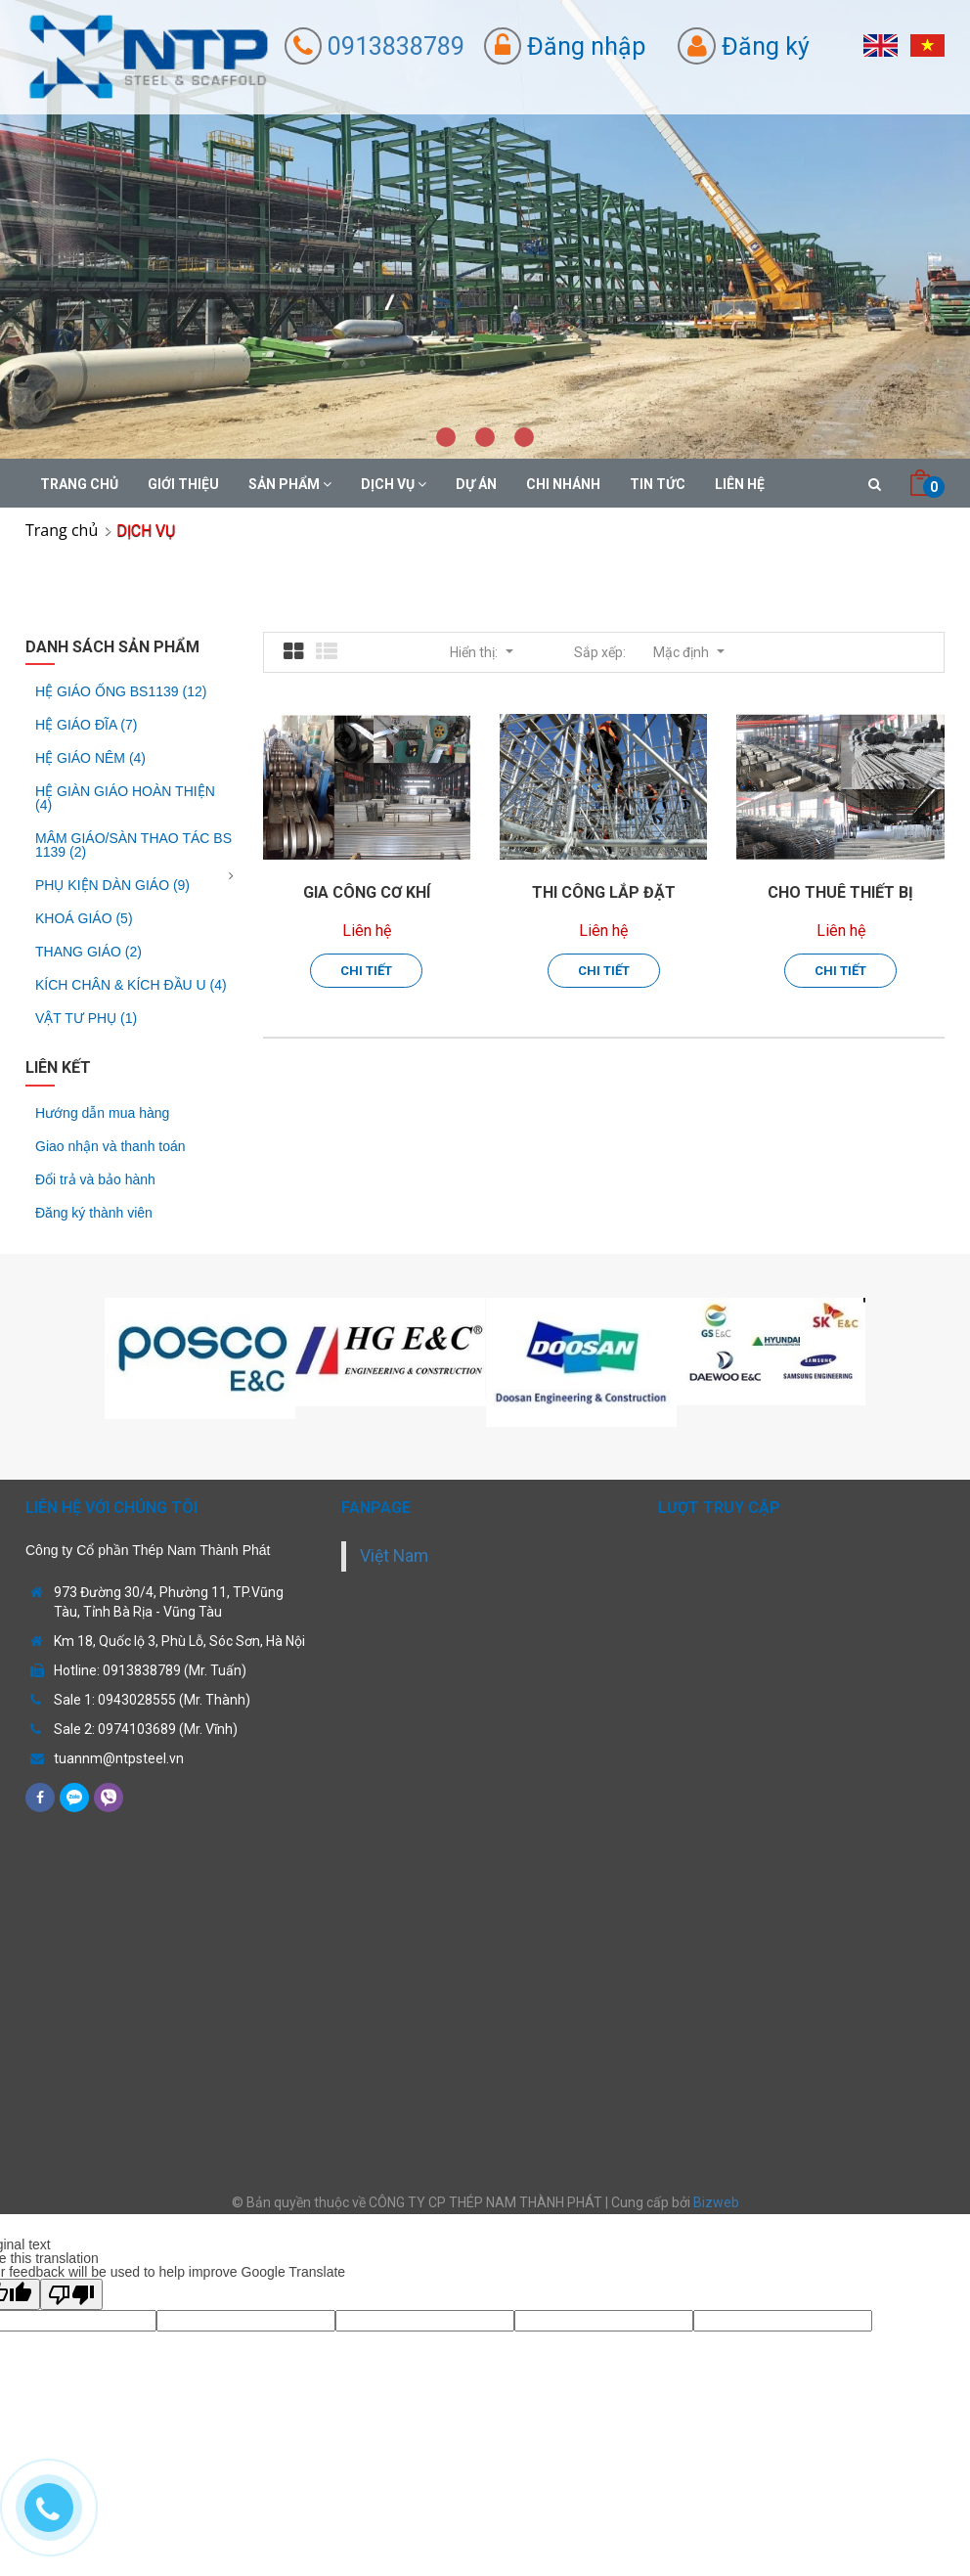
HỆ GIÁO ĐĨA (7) (86, 725)
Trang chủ (61, 530)
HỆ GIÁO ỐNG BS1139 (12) (120, 692)
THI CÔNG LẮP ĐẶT (604, 892)
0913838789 (374, 46)
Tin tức (657, 484)
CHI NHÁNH (563, 484)
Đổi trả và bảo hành (95, 1179)
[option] (200, 1358)
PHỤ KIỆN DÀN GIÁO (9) (112, 885)
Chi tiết (366, 970)
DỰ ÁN (476, 484)
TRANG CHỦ (79, 484)
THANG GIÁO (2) (88, 951)
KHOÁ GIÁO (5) (84, 918)
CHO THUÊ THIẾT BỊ (840, 892)
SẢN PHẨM (289, 484)
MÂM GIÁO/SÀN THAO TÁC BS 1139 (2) (133, 845)
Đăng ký (744, 46)
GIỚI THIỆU (183, 484)
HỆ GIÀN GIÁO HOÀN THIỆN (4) (125, 798)
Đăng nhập (564, 46)
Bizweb (716, 2202)
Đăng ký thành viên (94, 1213)
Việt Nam (394, 1556)
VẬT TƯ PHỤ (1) (86, 1018)
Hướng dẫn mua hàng (102, 1113)
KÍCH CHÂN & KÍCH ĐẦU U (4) (131, 985)
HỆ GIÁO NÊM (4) (90, 758)
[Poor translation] (71, 2294)
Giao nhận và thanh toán (110, 1146)
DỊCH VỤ (393, 484)
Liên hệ (740, 484)
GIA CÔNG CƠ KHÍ (366, 892)
